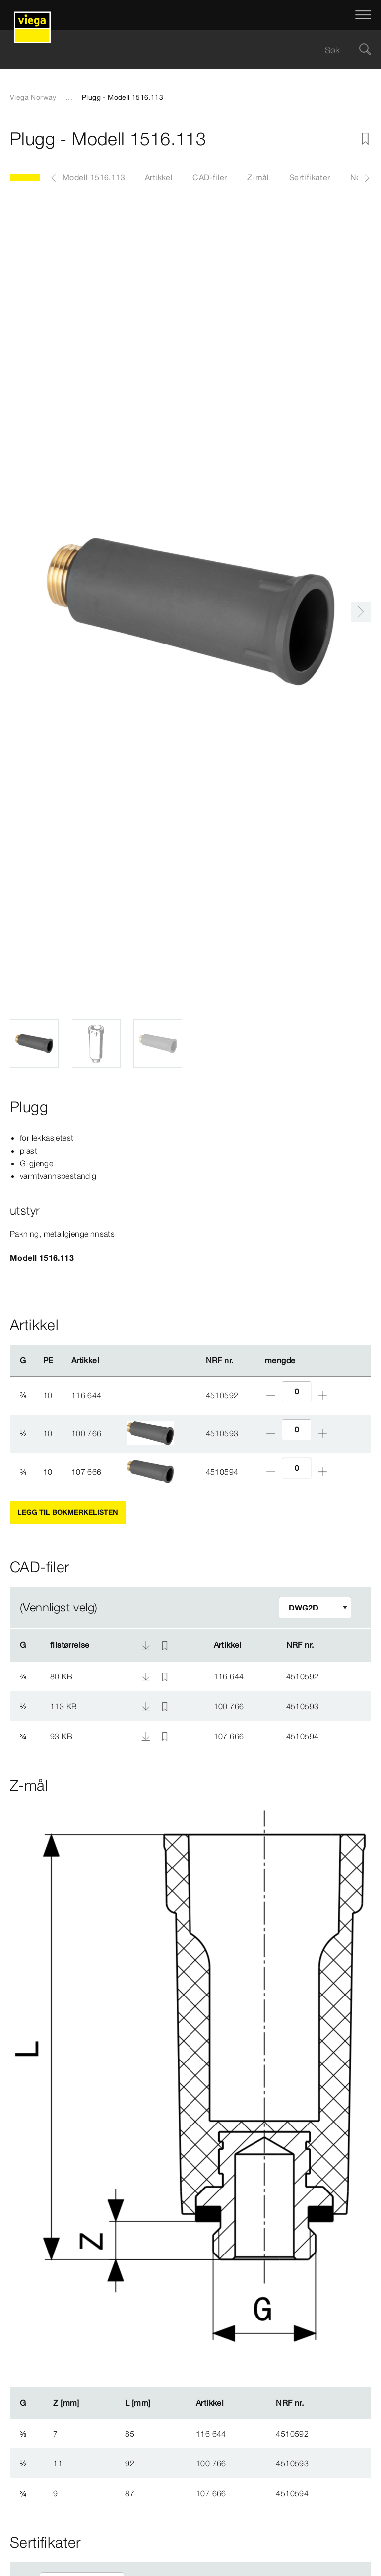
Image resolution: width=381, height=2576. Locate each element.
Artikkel (159, 177)
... (69, 97)
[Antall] (297, 1391)
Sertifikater (309, 177)
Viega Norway (33, 97)
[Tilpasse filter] (315, 1607)
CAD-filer (209, 177)
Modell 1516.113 (94, 177)
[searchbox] (182, 50)
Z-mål (258, 177)
